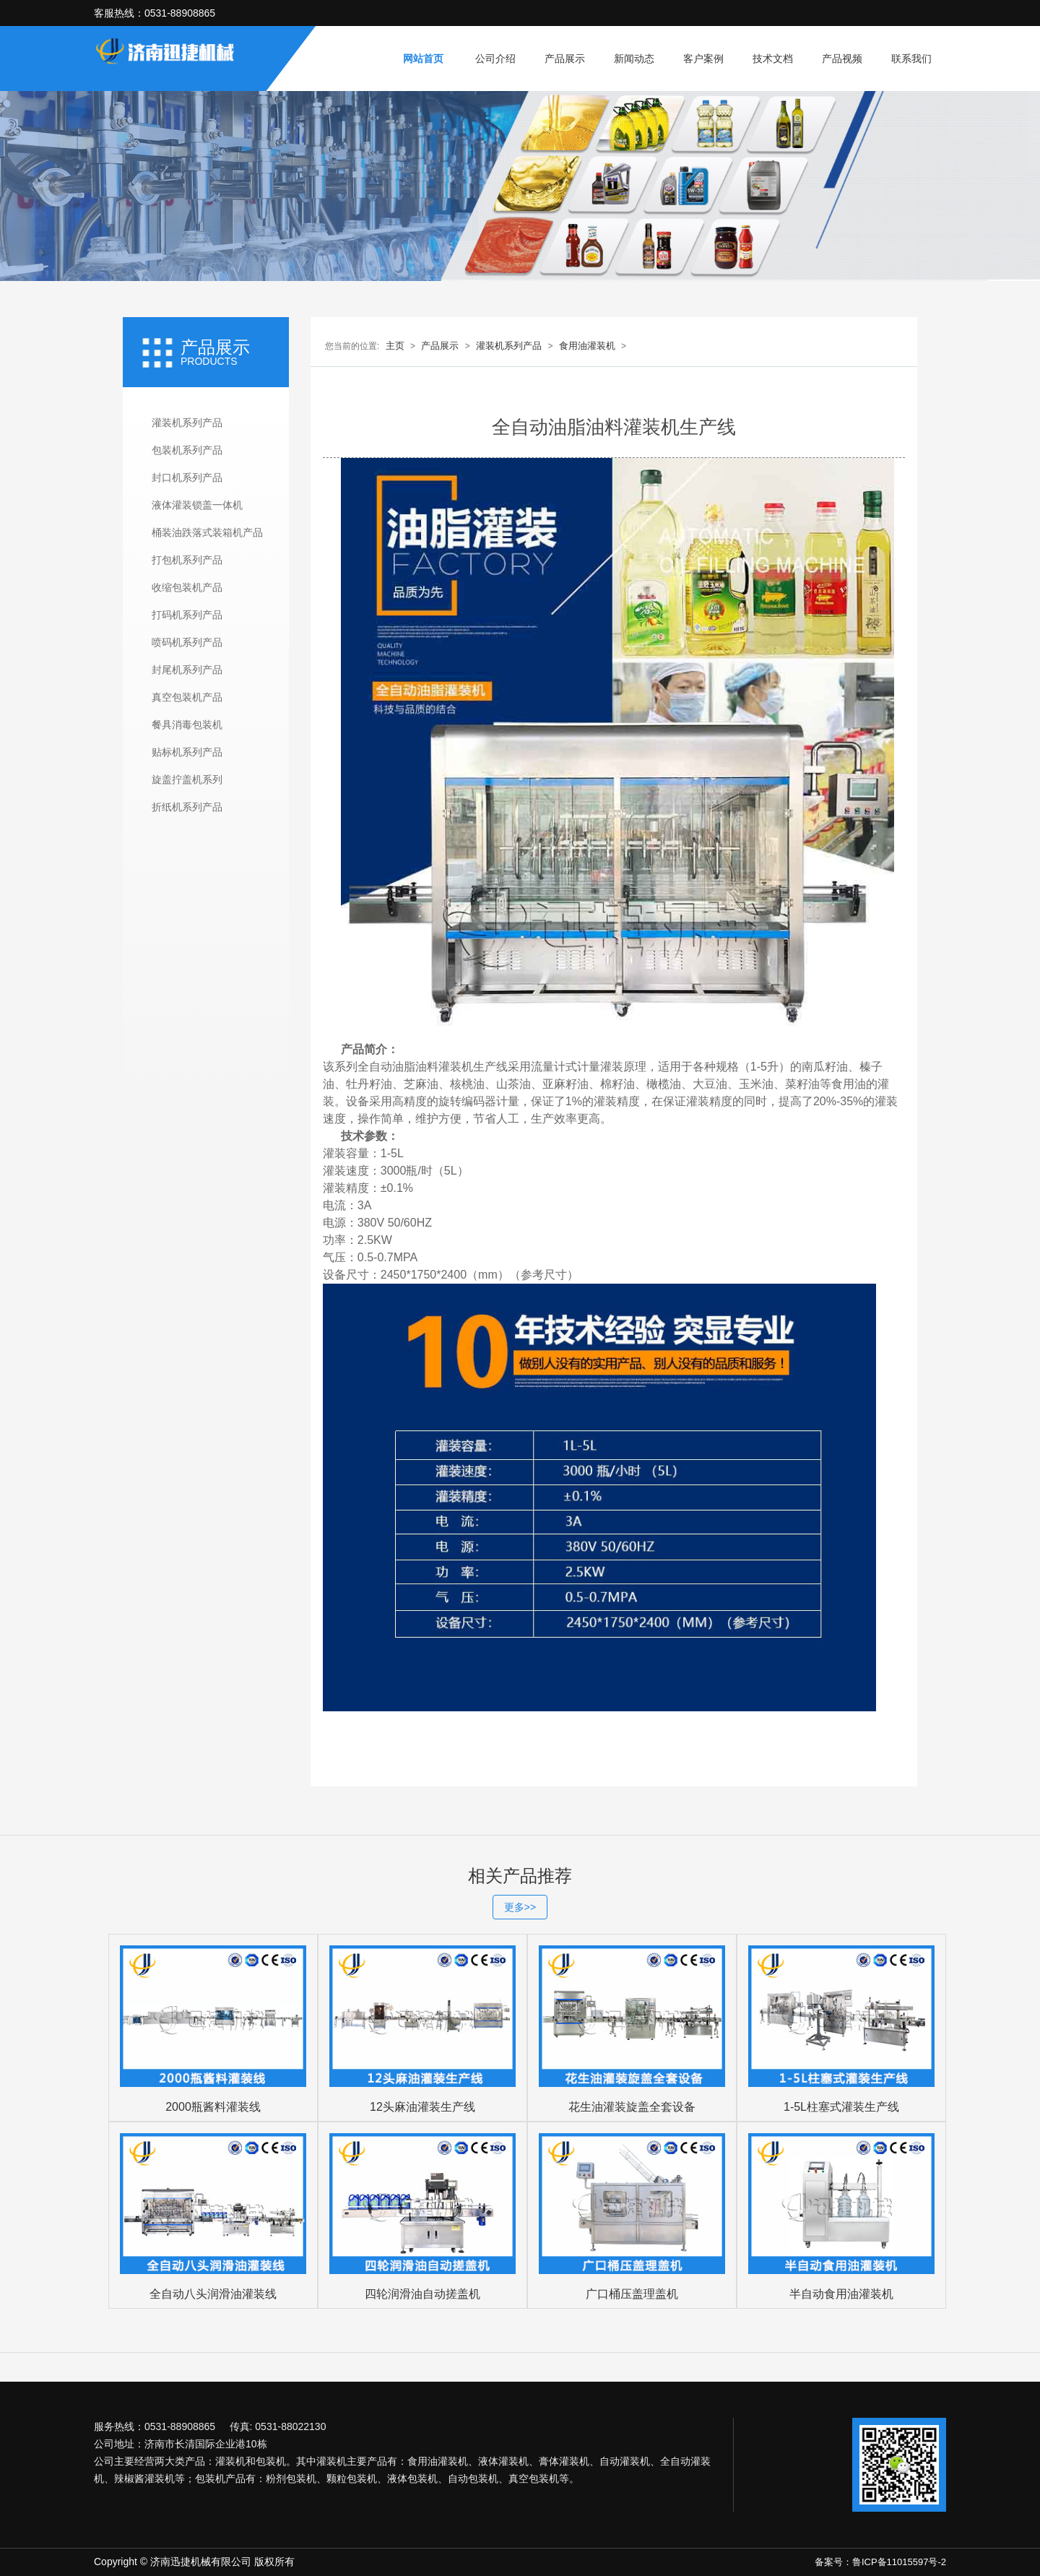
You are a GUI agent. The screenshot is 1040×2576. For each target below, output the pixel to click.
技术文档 (773, 58)
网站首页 (423, 58)
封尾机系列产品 (187, 669)
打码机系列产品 (187, 615)
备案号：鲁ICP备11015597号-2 (880, 2561)
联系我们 (911, 58)
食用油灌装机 (587, 345)
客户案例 (703, 58)
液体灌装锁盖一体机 (197, 505)
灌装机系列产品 (187, 422)
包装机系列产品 (187, 450)
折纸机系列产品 (187, 807)
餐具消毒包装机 (187, 724)
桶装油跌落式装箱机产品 (207, 532)
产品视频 (842, 58)
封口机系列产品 (187, 477)
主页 (395, 345)
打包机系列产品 (187, 560)
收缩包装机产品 (187, 587)
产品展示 (565, 58)
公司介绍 (495, 58)
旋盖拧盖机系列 (187, 779)
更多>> (520, 1907)
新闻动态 (634, 58)
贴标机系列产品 (187, 752)
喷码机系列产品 (187, 642)
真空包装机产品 (187, 697)
